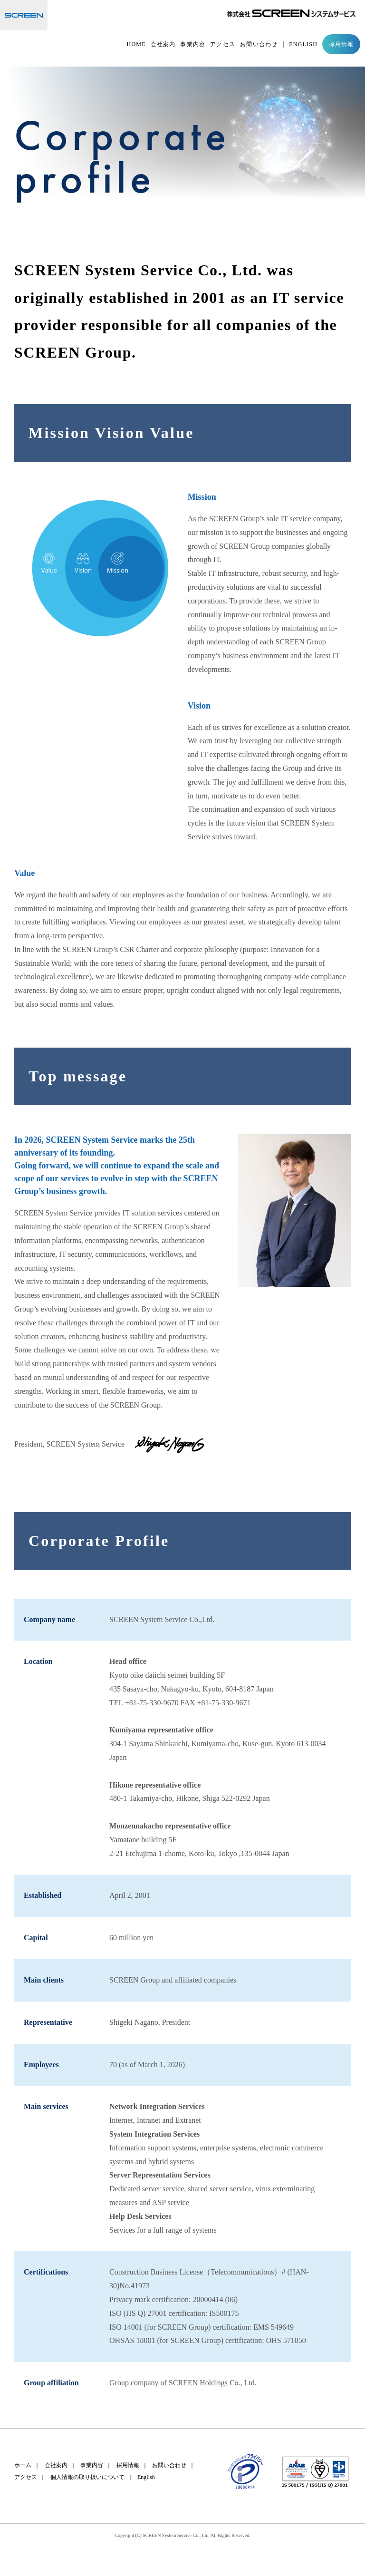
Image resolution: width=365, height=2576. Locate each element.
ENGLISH (303, 44)
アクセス (222, 44)
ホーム (22, 2465)
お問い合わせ (259, 44)
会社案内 (163, 44)
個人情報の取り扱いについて (87, 2477)
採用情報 (341, 44)
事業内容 (192, 44)
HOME (135, 44)
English (146, 2477)
